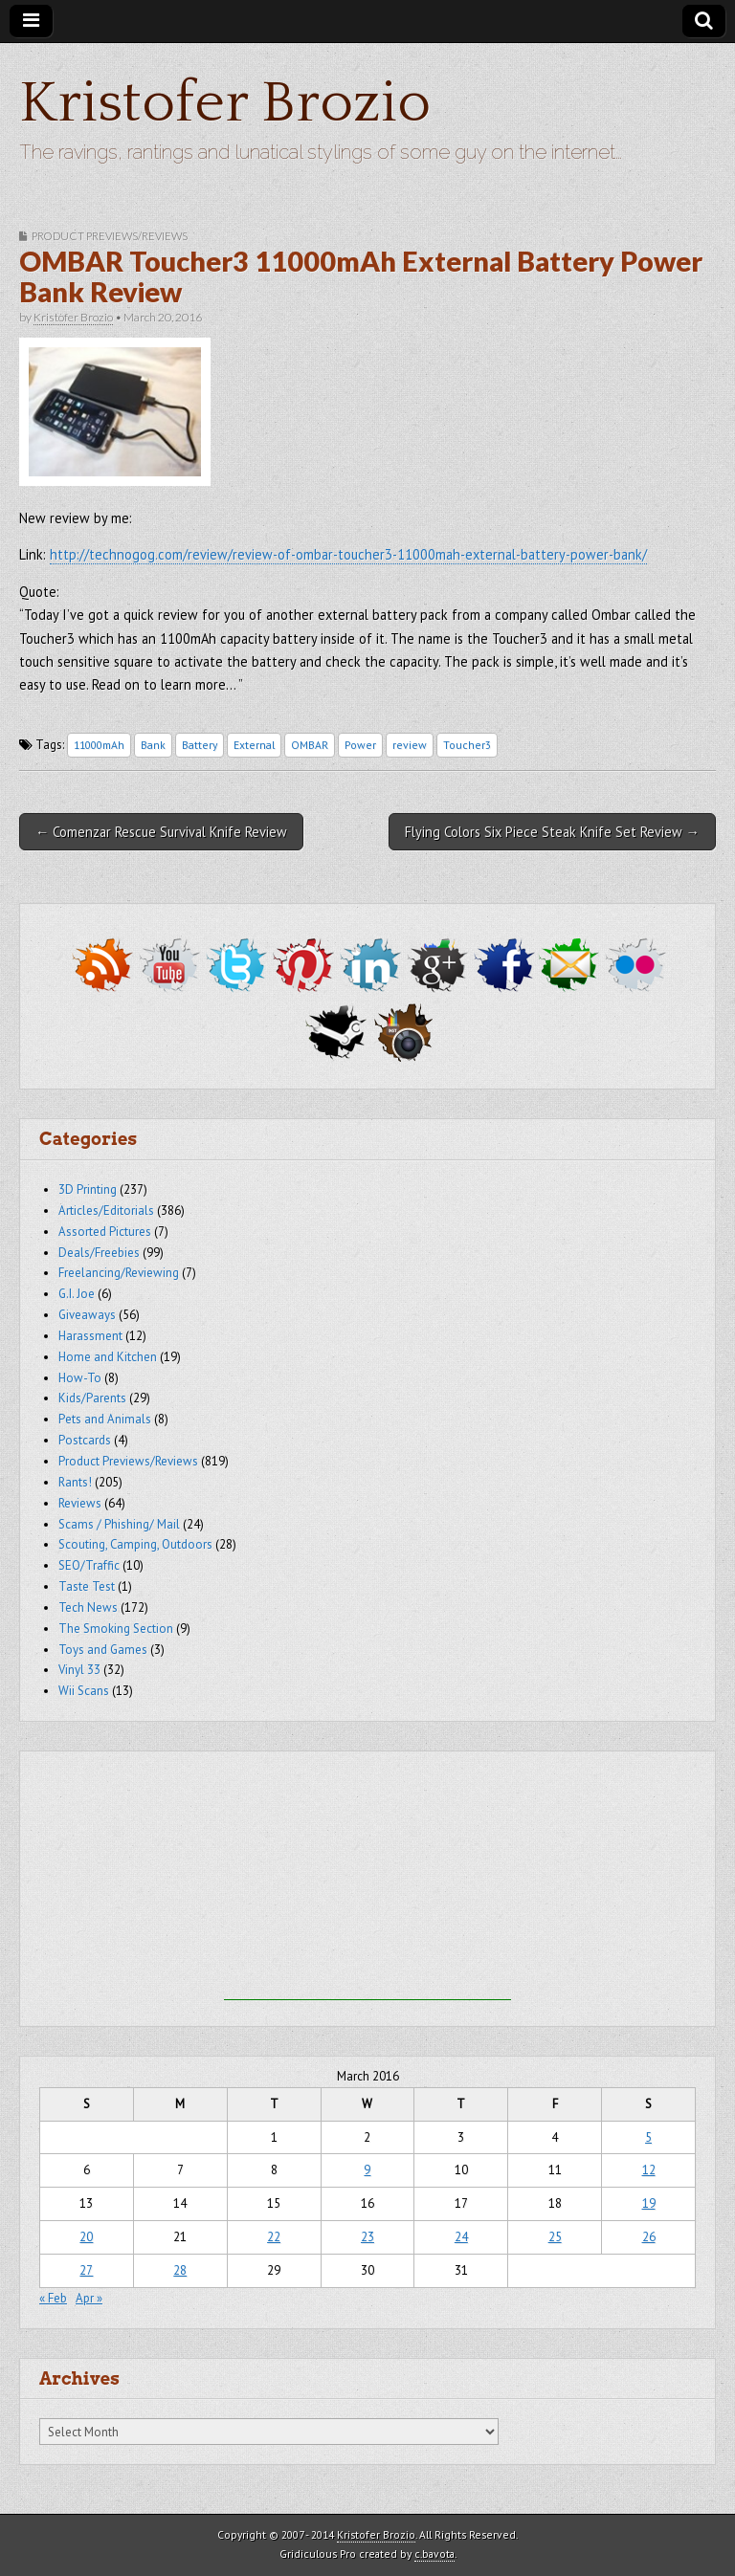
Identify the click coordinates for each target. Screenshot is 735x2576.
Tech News (88, 1607)
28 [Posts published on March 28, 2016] (180, 2270)
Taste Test (86, 1586)
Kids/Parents (92, 1398)
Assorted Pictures (104, 1231)
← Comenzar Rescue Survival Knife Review (161, 832)
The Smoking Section (115, 1628)
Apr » (89, 2298)
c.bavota (434, 2553)
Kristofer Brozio (225, 104)
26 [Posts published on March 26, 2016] (649, 2237)
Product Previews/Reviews (110, 236)
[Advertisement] (367, 1880)
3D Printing (87, 1189)
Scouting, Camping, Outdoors (135, 1544)
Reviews (79, 1503)
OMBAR (309, 745)
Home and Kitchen (107, 1357)
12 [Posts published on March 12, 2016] (649, 2170)
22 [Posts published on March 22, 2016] (273, 2237)
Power (360, 745)
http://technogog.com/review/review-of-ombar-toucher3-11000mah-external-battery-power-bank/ (348, 554)
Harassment (90, 1336)
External (254, 745)
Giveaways (87, 1315)
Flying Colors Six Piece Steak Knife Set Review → (552, 832)
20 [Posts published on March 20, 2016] (86, 2237)
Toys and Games (102, 1649)
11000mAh (99, 745)
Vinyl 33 (79, 1670)
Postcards (84, 1440)
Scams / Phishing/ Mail (119, 1524)
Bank (153, 745)
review (409, 745)
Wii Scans (83, 1691)
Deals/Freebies (99, 1252)
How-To (79, 1378)
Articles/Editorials (106, 1210)
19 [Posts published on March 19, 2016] (649, 2203)
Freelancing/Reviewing (118, 1273)
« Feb (53, 2298)
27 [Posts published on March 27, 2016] (86, 2270)
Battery (199, 745)
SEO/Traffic (89, 1565)
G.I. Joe (76, 1294)
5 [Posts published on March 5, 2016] (648, 2137)
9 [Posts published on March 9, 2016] (367, 2170)
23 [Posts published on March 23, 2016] (367, 2237)
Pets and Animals (104, 1419)
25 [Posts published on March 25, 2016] (555, 2237)
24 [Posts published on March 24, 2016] (461, 2237)
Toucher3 (467, 745)
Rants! (75, 1482)
